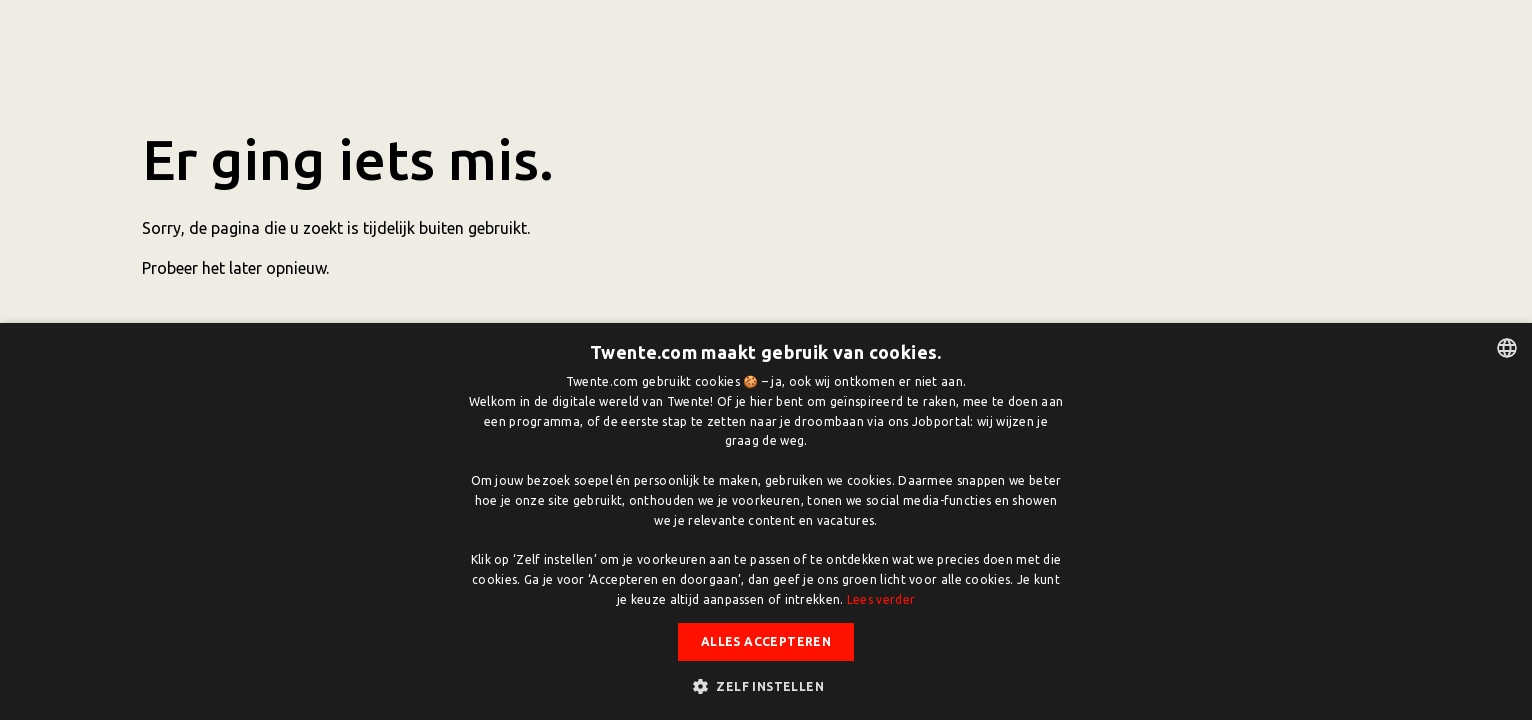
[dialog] (766, 521)
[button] (766, 686)
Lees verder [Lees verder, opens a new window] (881, 599)
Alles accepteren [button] (766, 641)
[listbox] (1507, 348)
